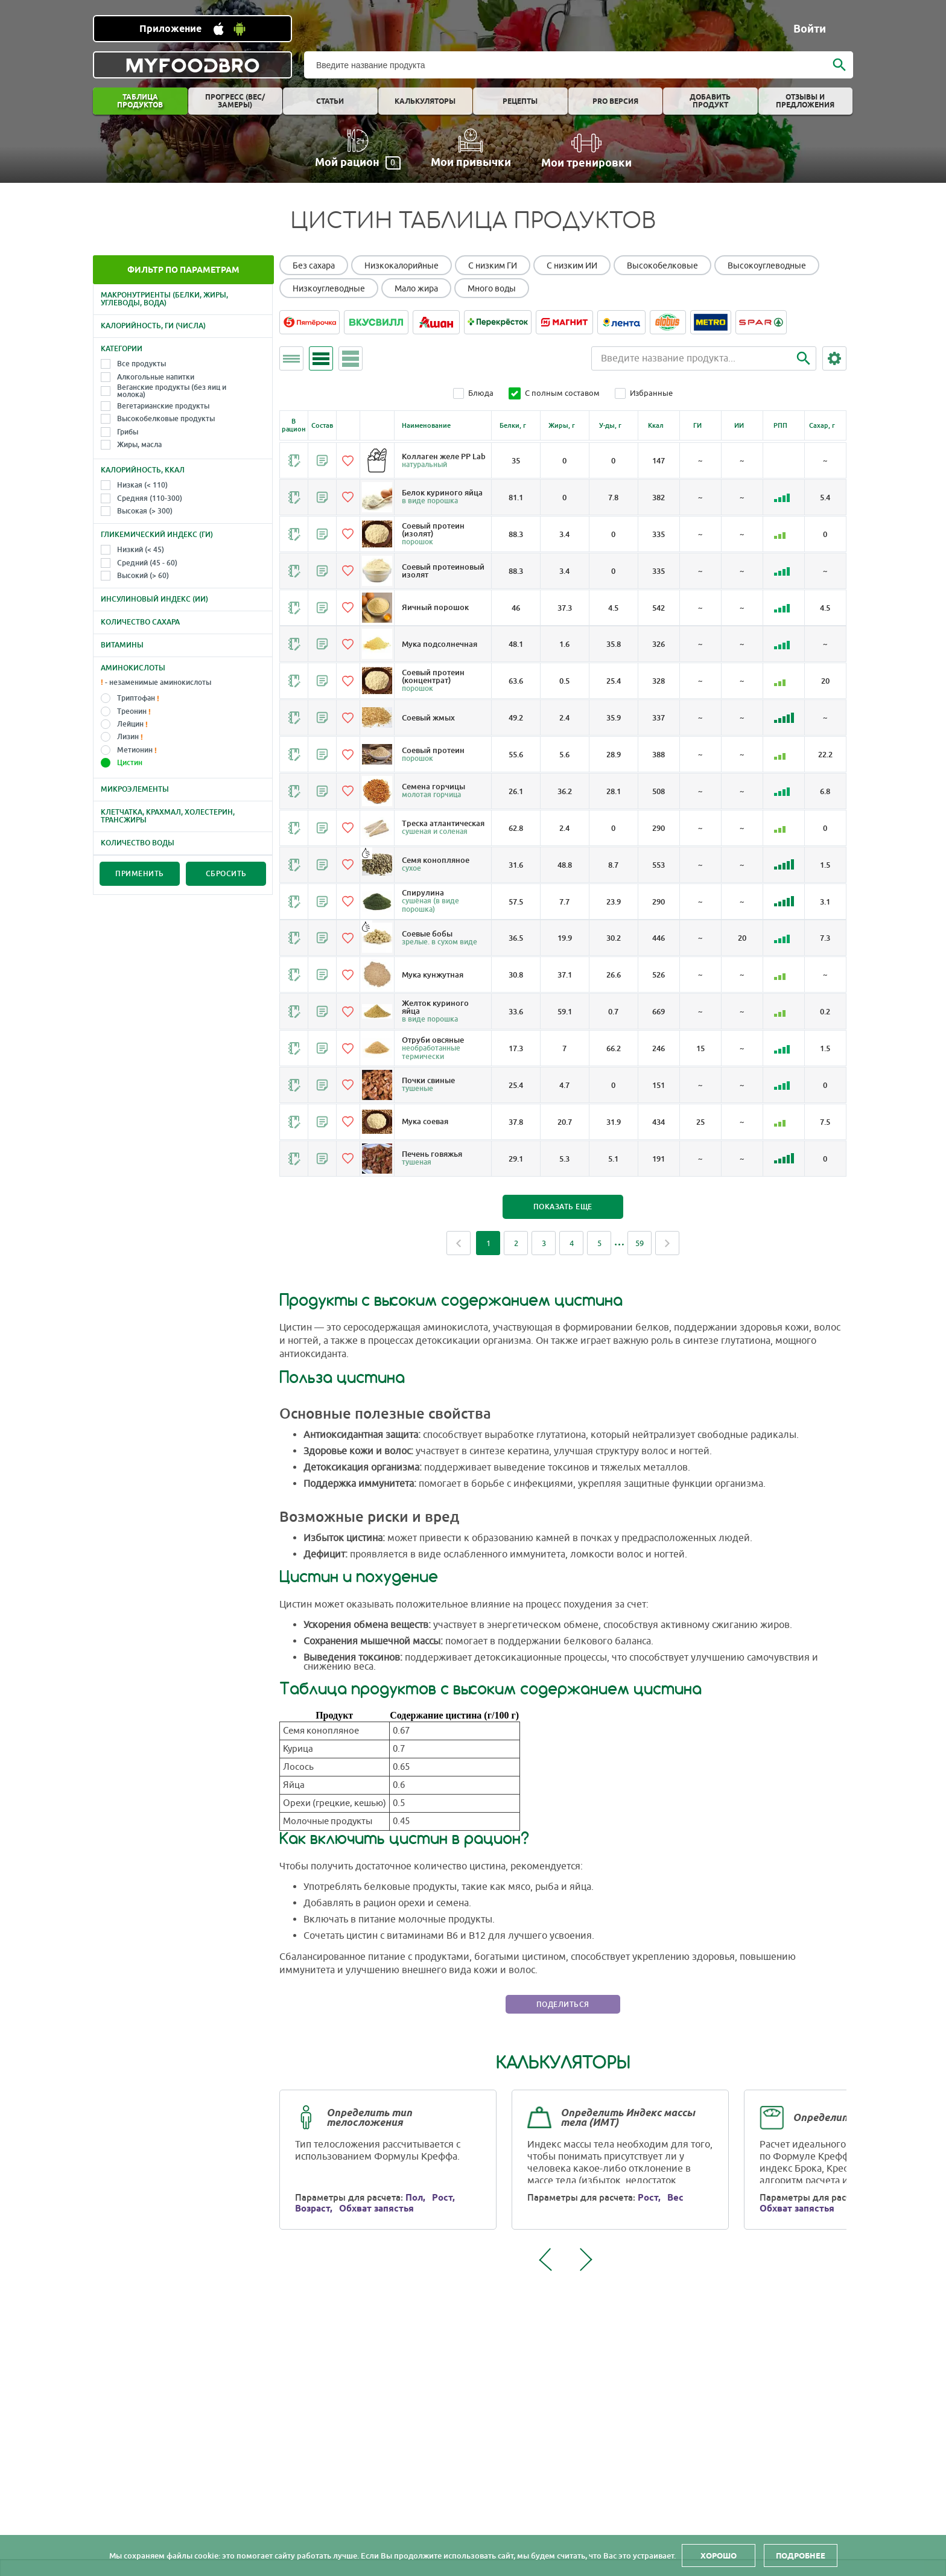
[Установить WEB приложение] (192, 28)
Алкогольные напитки (155, 377)
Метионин (135, 750)
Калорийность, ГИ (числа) (153, 326)
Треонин (132, 711)
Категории (121, 349)
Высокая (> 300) (145, 511)
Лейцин (130, 724)
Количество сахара (140, 622)
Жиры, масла (139, 444)
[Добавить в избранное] (354, 460)
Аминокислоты (133, 668)
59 (646, 1267)
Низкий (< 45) (140, 549)
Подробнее (800, 2555)
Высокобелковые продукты (166, 418)
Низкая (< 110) (142, 485)
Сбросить (226, 874)
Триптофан (136, 698)
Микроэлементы (135, 789)
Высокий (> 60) (143, 575)
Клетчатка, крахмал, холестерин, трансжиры (168, 816)
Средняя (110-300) (149, 498)
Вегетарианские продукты (163, 406)
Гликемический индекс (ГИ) (157, 534)
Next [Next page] (673, 1267)
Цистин (129, 762)
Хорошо (718, 2555)
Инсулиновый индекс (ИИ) (154, 599)
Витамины (122, 645)
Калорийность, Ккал (143, 470)
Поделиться (569, 2030)
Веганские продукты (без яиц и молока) (171, 391)
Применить (139, 874)
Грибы (127, 432)
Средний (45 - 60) (147, 563)
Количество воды (137, 843)
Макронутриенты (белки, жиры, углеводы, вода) (164, 299)
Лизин (128, 736)
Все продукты (141, 363)
